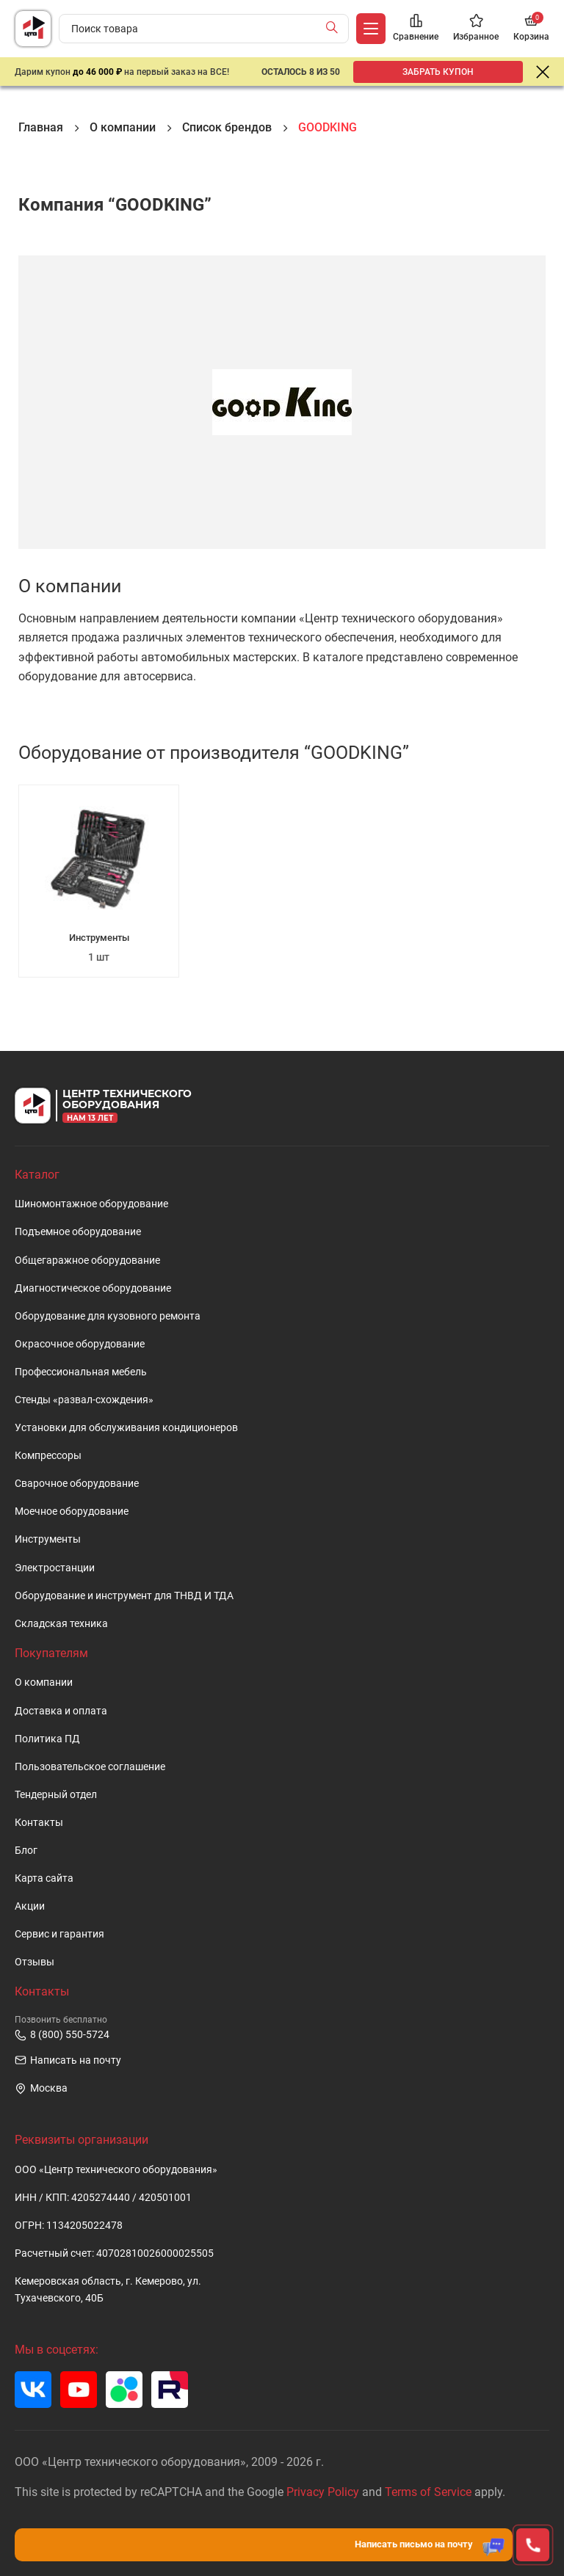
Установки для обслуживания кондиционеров (126, 1427)
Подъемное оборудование (78, 1231)
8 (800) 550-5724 (62, 2035)
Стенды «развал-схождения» (84, 1399)
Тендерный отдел (56, 1794)
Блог (26, 1850)
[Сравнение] (415, 29)
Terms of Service (428, 2492)
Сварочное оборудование (77, 1483)
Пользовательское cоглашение (90, 1766)
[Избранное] (476, 29)
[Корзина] (531, 29)
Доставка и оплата (61, 1711)
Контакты (39, 1822)
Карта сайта (44, 1878)
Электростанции (55, 1567)
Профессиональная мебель (81, 1372)
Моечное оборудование (72, 1511)
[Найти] (335, 28)
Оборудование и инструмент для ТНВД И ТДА (124, 1595)
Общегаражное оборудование (87, 1260)
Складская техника (61, 1623)
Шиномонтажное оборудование (91, 1203)
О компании (44, 1682)
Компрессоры (48, 1455)
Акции (30, 1906)
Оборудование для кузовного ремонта (107, 1316)
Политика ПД (47, 1738)
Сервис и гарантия (59, 1934)
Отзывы (34, 1962)
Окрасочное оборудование (80, 1344)
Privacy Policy (322, 2492)
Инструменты (48, 1539)
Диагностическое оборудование (93, 1288)
